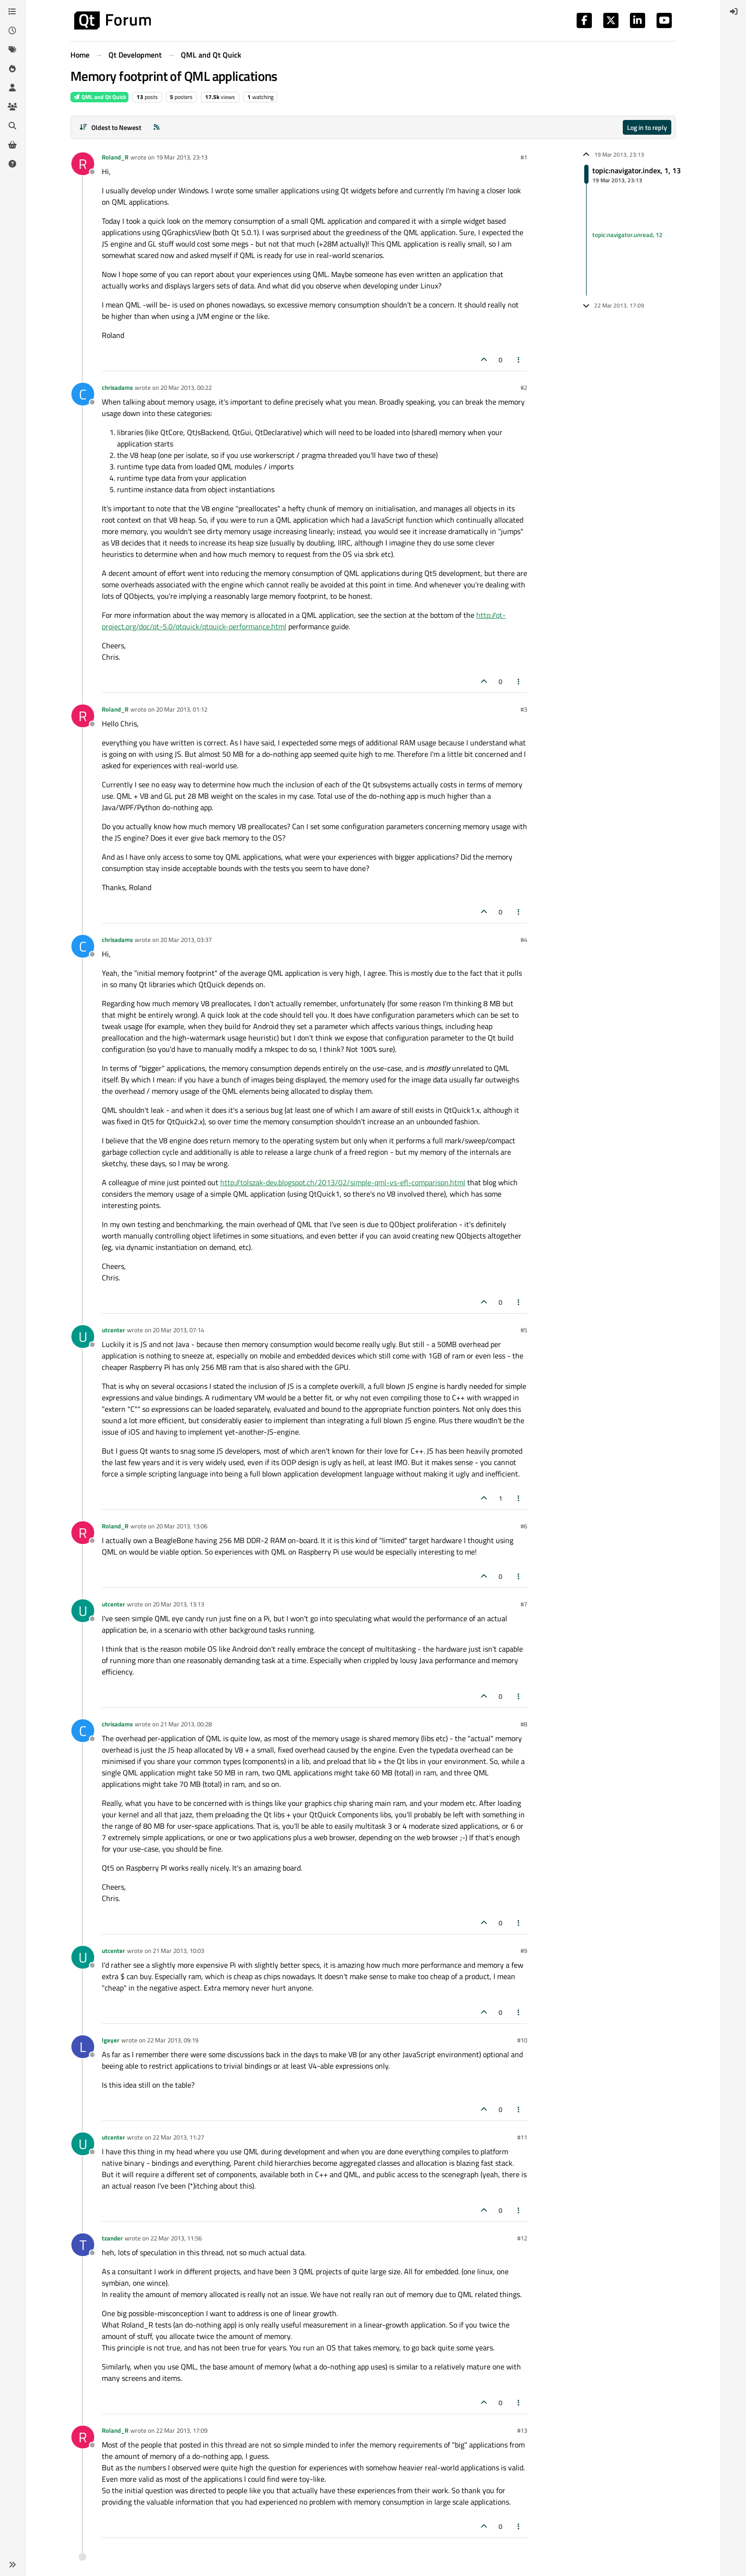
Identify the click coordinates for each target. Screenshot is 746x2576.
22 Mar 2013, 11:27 (178, 2137)
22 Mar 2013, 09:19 (172, 2040)
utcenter (113, 1330)
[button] (12, 2564)
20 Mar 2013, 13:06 (181, 1526)
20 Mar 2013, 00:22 (186, 387)
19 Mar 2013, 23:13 (181, 157)
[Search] (12, 125)
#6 (523, 1526)
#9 (523, 1950)
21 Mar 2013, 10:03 (178, 1950)
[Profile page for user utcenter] (82, 1336)
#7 (523, 1604)
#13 (522, 2430)
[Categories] (12, 11)
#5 (523, 1330)
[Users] (12, 87)
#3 (523, 709)
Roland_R (115, 157)
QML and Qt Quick (99, 96)
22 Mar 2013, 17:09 (181, 2430)
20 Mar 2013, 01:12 (181, 709)
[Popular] (12, 68)
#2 (523, 387)
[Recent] (12, 30)
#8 (523, 1724)
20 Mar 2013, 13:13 (178, 1604)
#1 (523, 157)
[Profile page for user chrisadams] (82, 394)
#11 (522, 2137)
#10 (522, 2040)
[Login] (733, 11)
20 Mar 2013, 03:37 (186, 939)
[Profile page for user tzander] (82, 2244)
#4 (523, 939)
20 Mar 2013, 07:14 (178, 1330)
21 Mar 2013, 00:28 (186, 1724)
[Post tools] (519, 359)
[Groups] (12, 106)
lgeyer (110, 2040)
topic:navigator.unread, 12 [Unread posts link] (627, 234)
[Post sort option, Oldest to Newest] (110, 127)
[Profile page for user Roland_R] (82, 163)
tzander (112, 2238)
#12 (522, 2238)
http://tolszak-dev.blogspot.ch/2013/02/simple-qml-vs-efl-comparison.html (342, 1182)
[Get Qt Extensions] (12, 144)
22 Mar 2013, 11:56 (176, 2238)
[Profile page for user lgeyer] (82, 2046)
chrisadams (117, 387)
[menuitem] (733, 11)
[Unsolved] (12, 163)
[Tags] (12, 49)
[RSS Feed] (156, 127)
